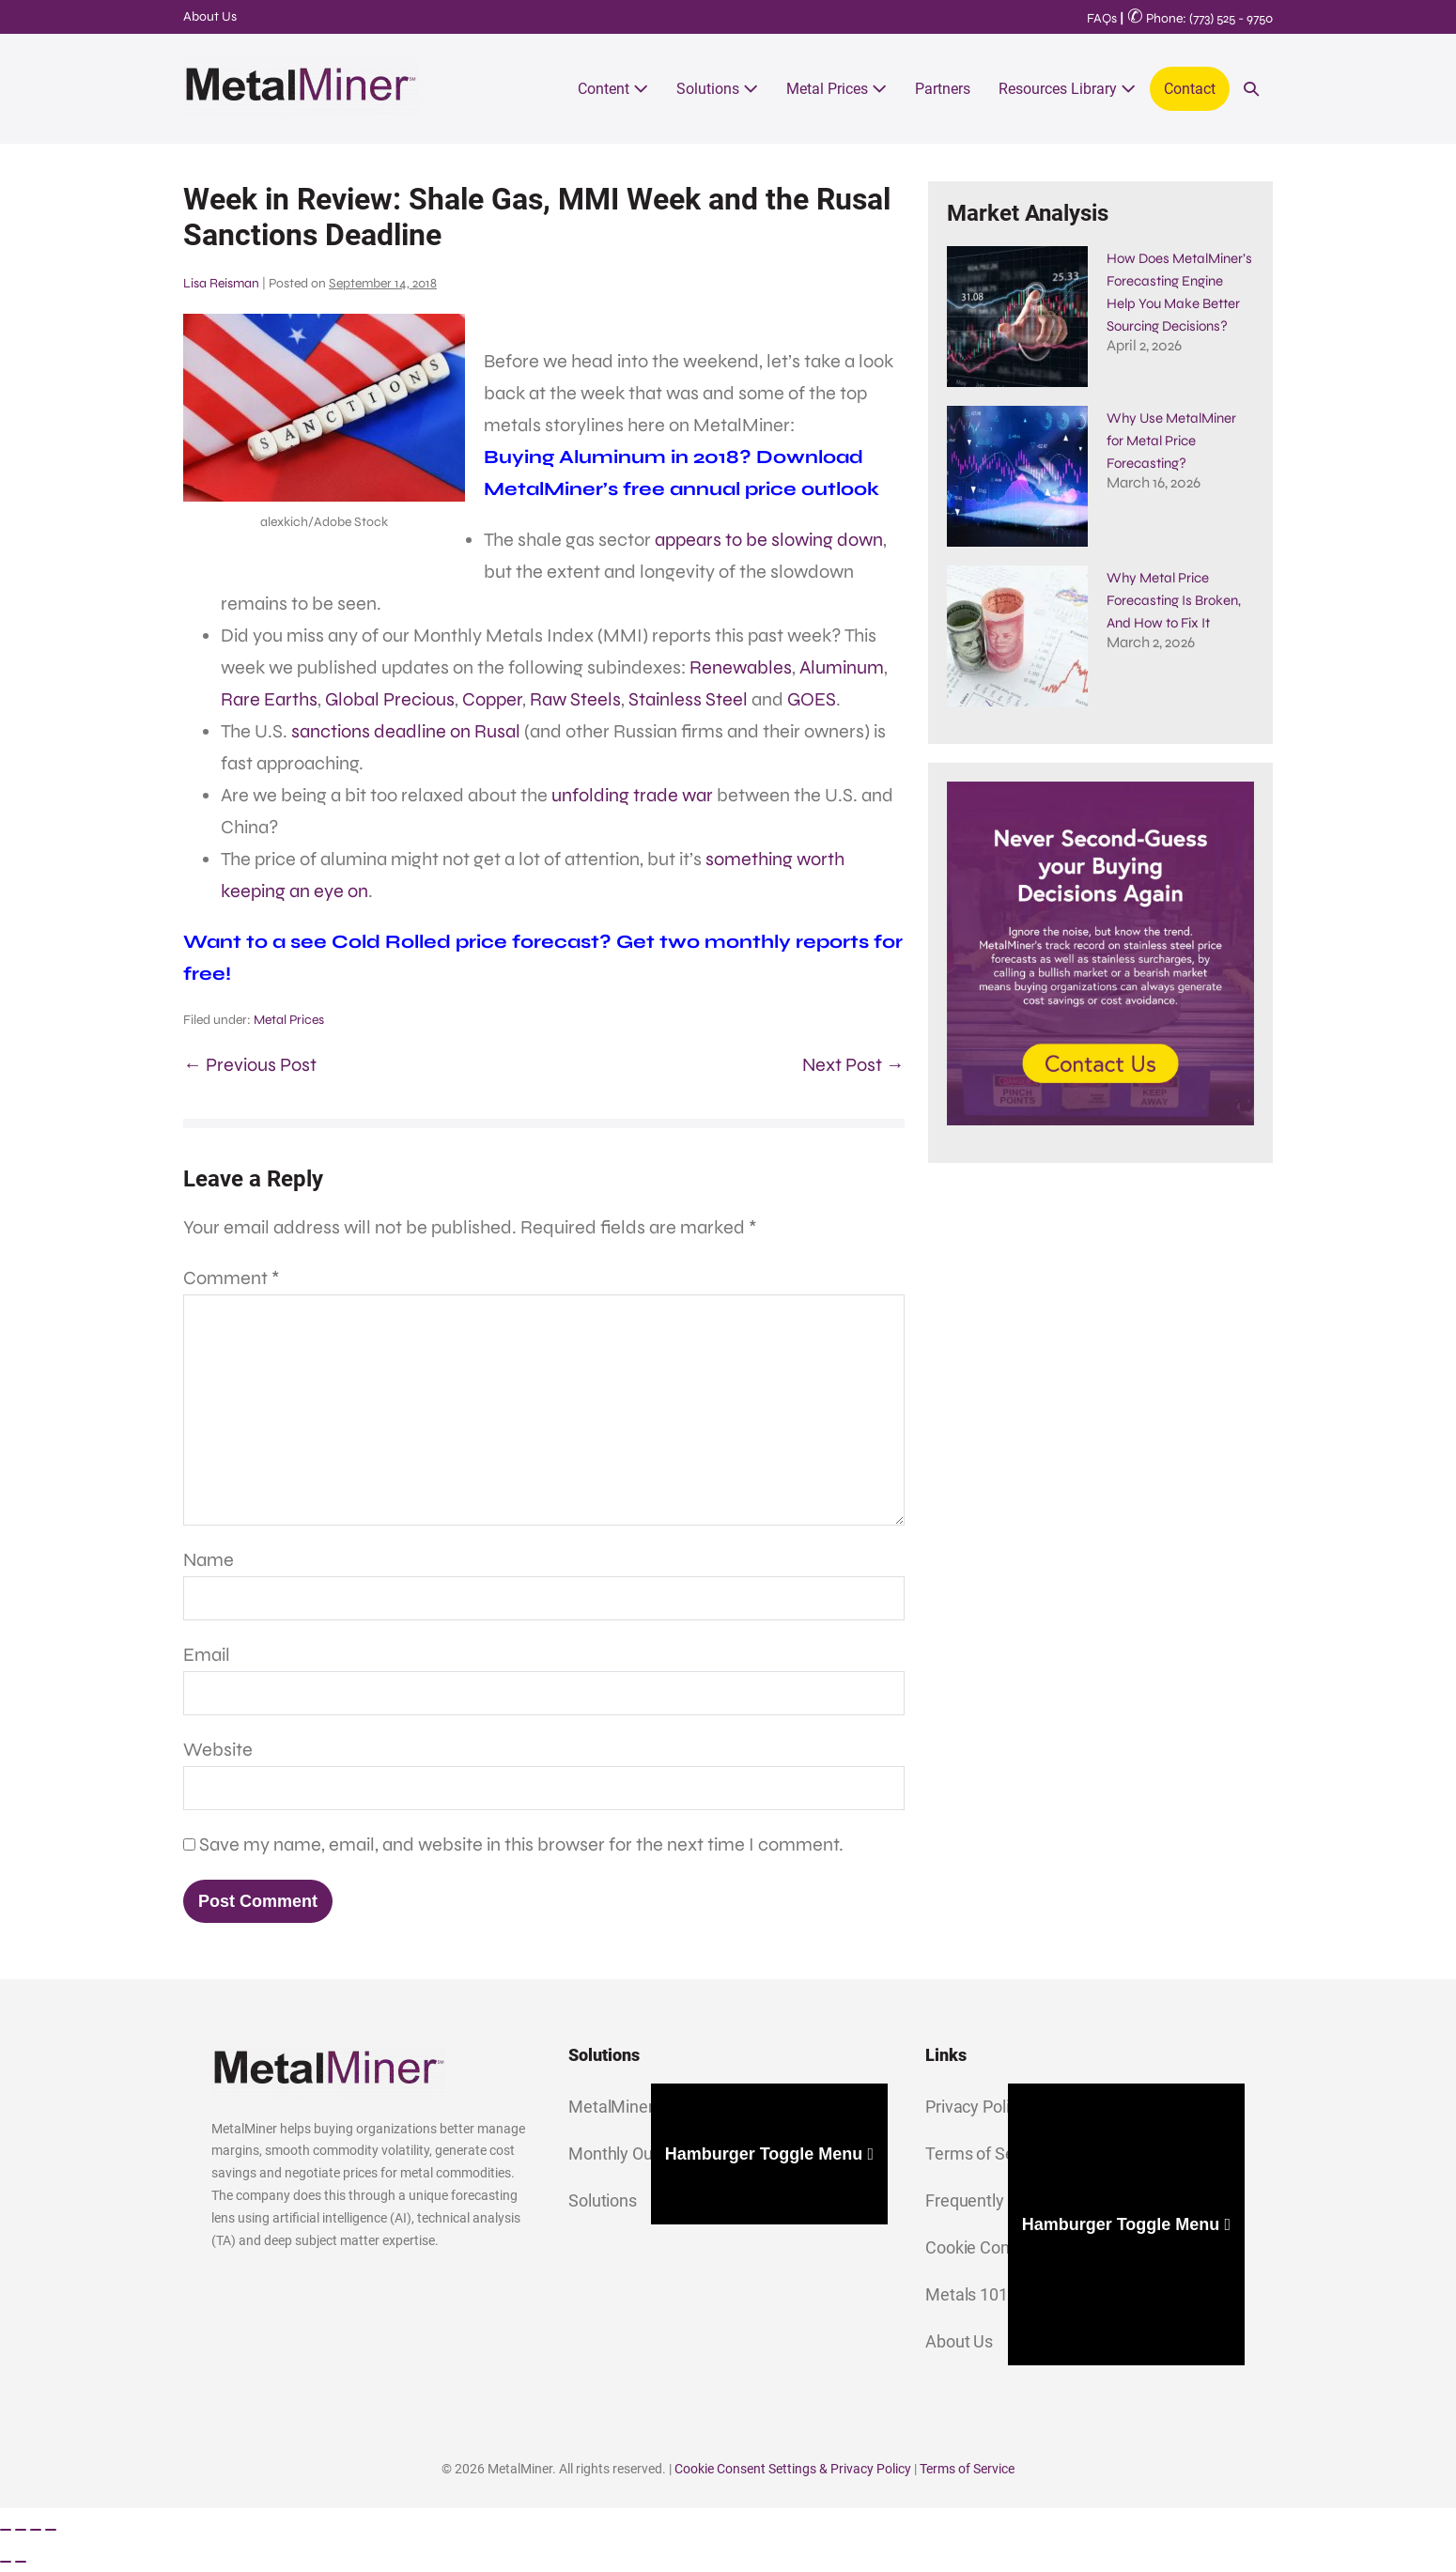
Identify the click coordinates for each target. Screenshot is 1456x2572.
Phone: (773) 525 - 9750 (1200, 18)
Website (218, 1749)
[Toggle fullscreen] (20, 2530)
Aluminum (841, 667)
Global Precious (390, 699)
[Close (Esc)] (50, 2530)
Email (206, 1654)
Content (613, 89)
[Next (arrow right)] (20, 2562)
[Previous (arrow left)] (5, 2562)
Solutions (717, 89)
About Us (210, 16)
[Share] (35, 2530)
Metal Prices (836, 89)
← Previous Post (250, 1065)
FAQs (1102, 18)
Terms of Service (967, 2468)
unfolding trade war (632, 795)
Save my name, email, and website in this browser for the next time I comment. (521, 1844)
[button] (1251, 89)
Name (208, 1560)
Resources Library (1067, 89)
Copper (492, 699)
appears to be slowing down (769, 539)
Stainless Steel (688, 699)
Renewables (740, 667)
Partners (942, 89)
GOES (811, 699)
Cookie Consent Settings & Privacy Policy (792, 2468)
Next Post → (853, 1065)
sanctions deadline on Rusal (405, 731)
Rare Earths (269, 699)
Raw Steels (575, 699)
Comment (231, 1278)
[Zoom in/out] (5, 2530)
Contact (1190, 89)
